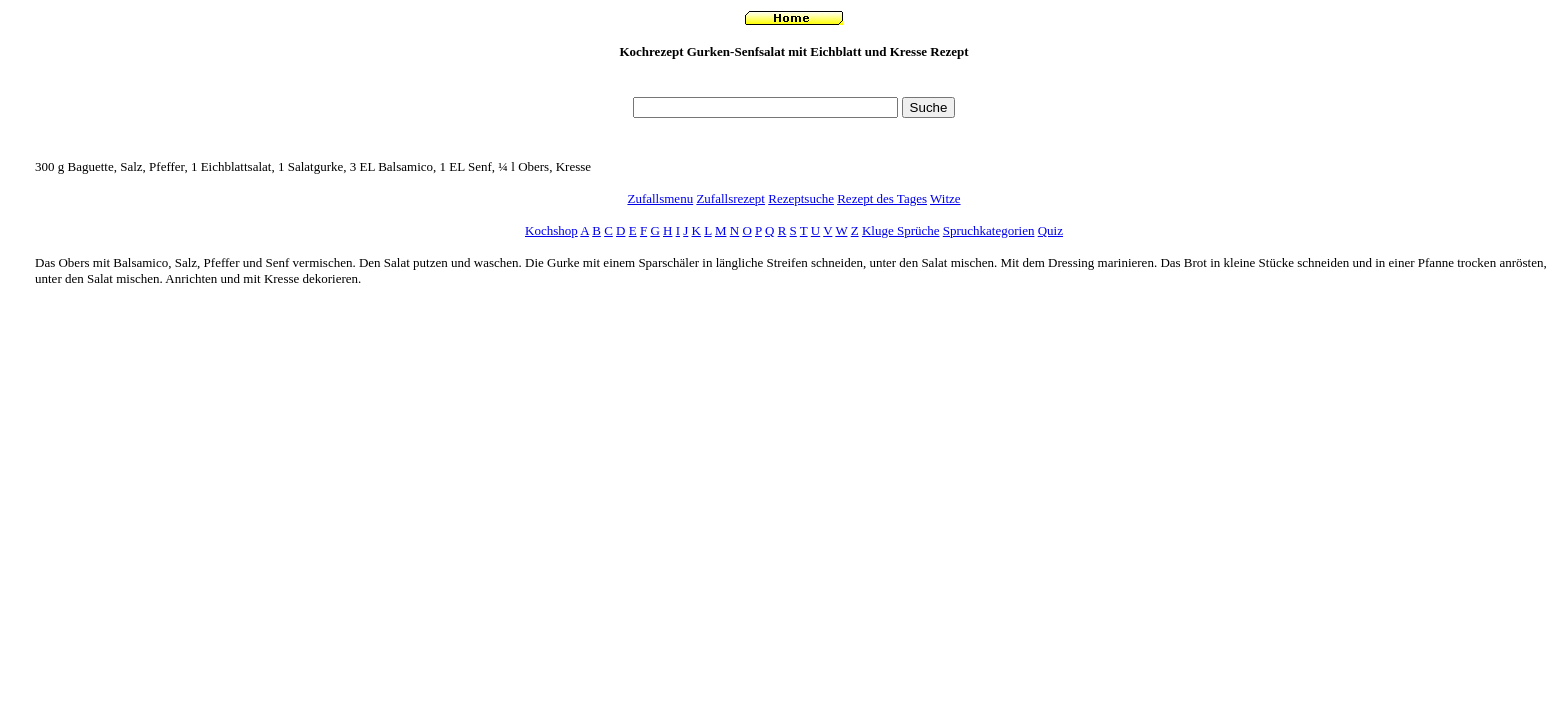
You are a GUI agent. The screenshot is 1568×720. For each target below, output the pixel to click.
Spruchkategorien (989, 230)
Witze (945, 198)
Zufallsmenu (660, 198)
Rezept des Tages (882, 198)
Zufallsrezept (730, 198)
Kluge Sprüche (901, 230)
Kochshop (551, 230)
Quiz (1050, 230)
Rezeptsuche (801, 198)
